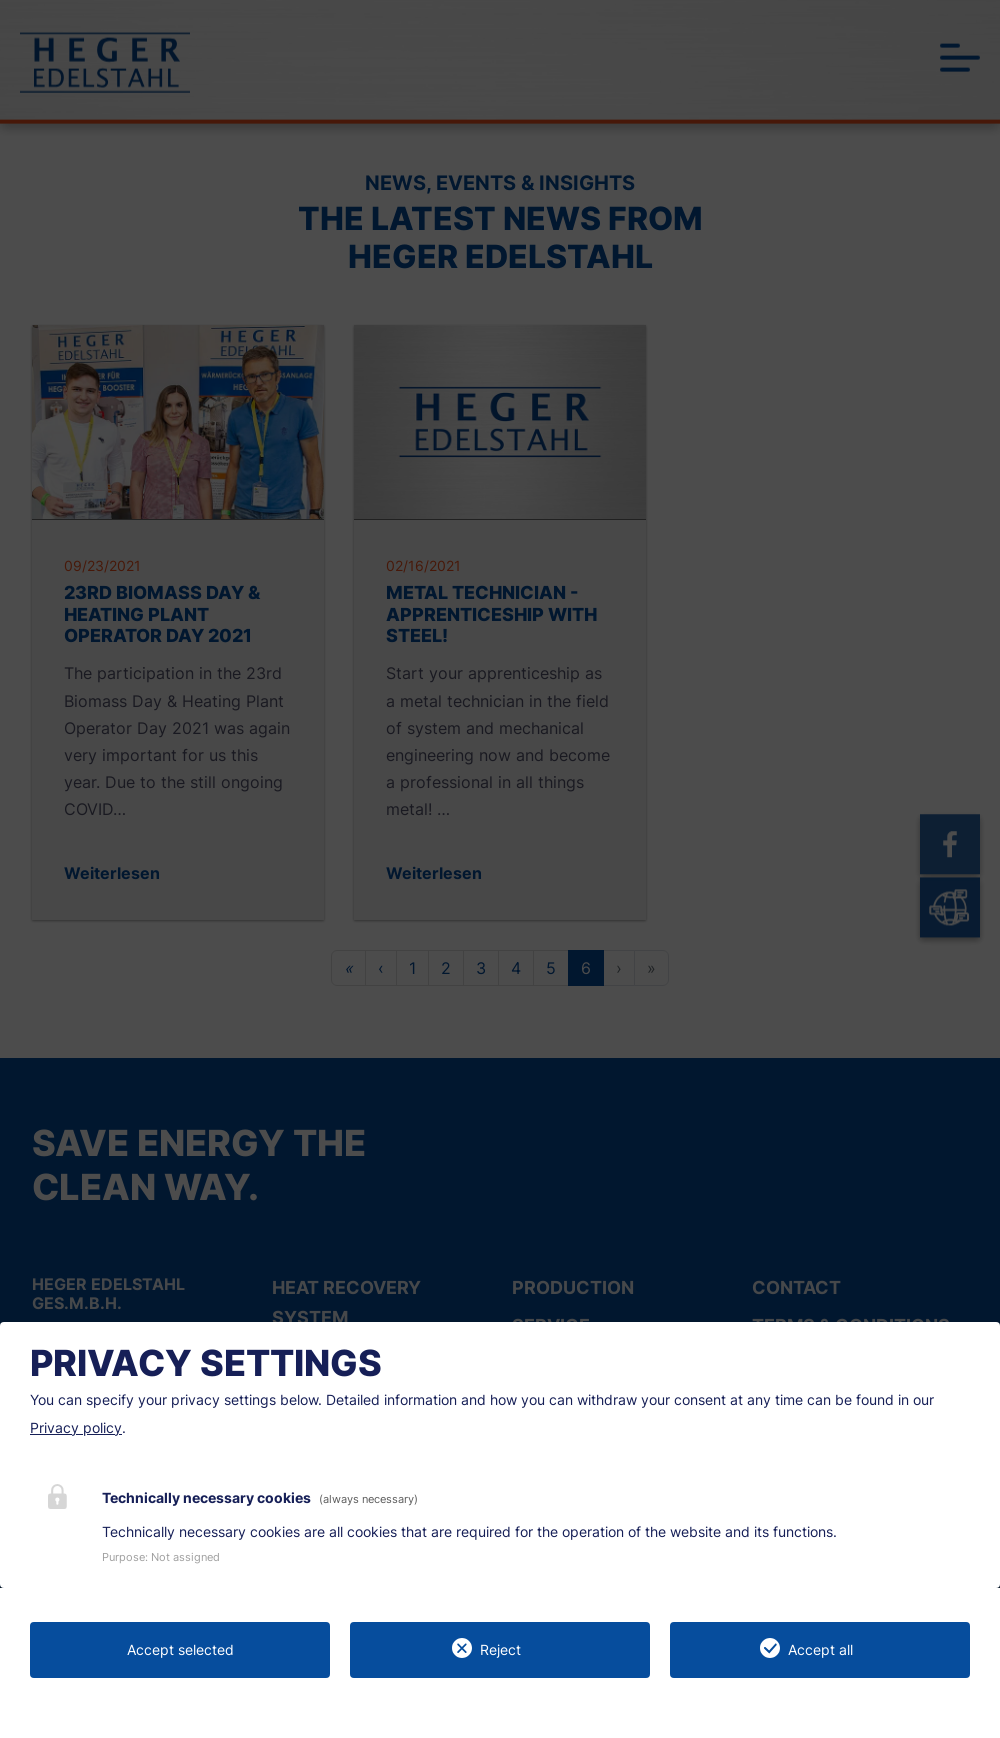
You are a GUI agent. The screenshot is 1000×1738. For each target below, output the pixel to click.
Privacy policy (76, 1427)
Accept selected (180, 1649)
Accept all (820, 1649)
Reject (500, 1649)
